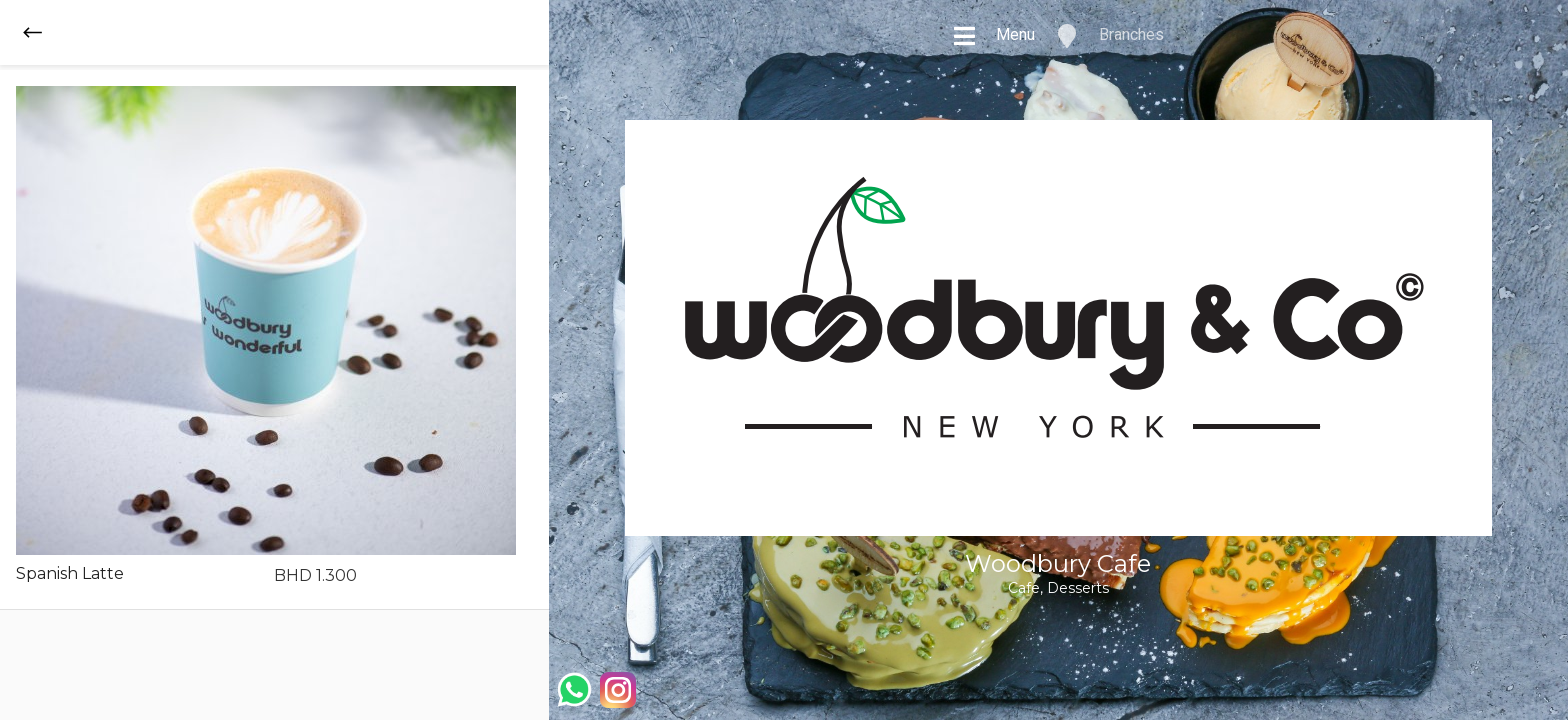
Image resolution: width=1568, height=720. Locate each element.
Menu (993, 36)
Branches (1109, 36)
